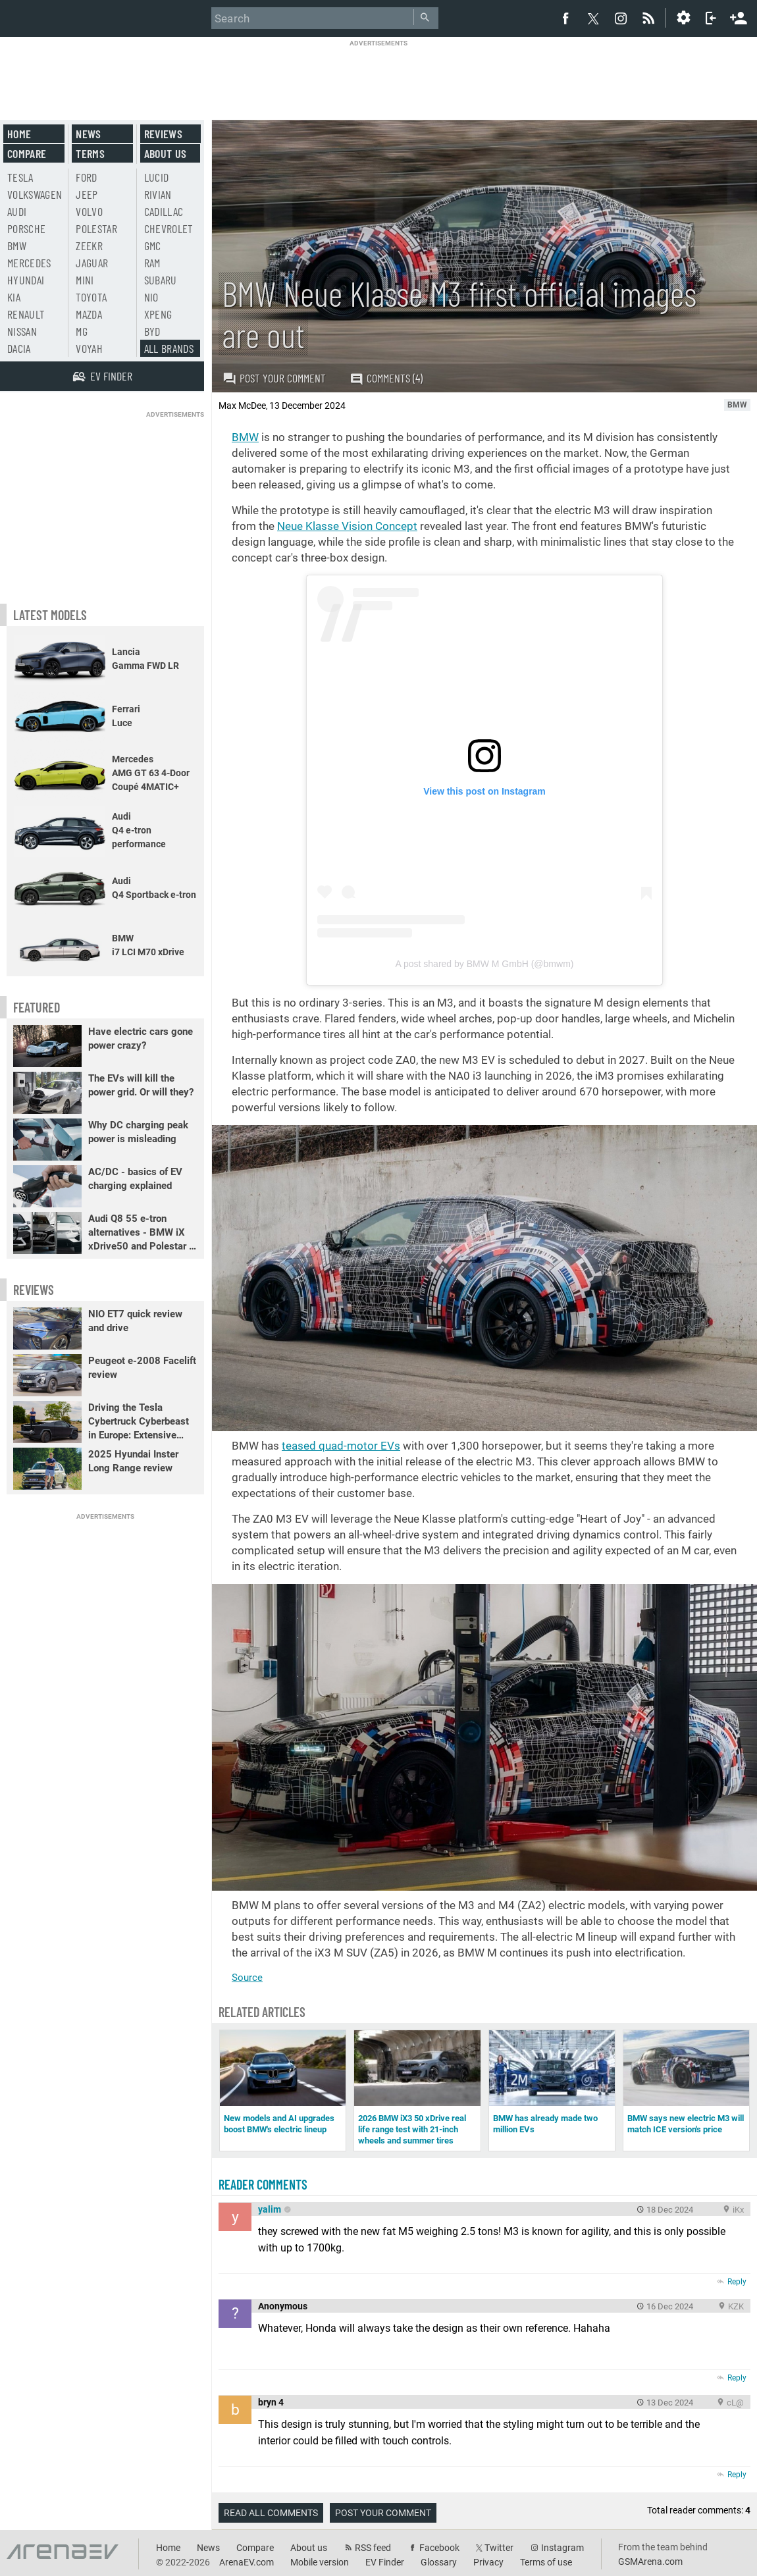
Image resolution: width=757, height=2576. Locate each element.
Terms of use (546, 2562)
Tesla (20, 177)
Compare (26, 153)
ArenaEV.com (246, 2562)
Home (19, 133)
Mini (84, 280)
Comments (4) (386, 378)
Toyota (91, 297)
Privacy (488, 2562)
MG (82, 331)
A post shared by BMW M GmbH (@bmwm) (485, 964)
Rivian (158, 194)
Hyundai (25, 280)
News (88, 133)
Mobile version (319, 2562)
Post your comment (274, 378)
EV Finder (384, 2562)
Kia (13, 297)
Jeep (86, 194)
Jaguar (92, 262)
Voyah (89, 348)
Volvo (89, 211)
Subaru (160, 280)
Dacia (19, 348)
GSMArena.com (650, 2561)
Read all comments (271, 2513)
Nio (151, 297)
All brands (169, 348)
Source (247, 1978)
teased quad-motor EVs (341, 1445)
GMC (152, 245)
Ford (86, 177)
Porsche (26, 228)
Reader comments (263, 2184)
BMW (245, 437)
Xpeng (158, 314)
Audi (16, 211)
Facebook (439, 2547)
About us (165, 153)
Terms (90, 153)
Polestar (96, 228)
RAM (152, 262)
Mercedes (29, 262)
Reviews (163, 133)
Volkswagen (35, 194)
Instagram (562, 2547)
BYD (152, 331)
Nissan (22, 331)
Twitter (498, 2547)
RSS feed (373, 2547)
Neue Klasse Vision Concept (347, 526)
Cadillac (164, 211)
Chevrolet (169, 228)
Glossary (439, 2562)
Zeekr (89, 245)
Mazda (89, 314)
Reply (736, 2281)
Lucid (156, 177)
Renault (26, 314)
